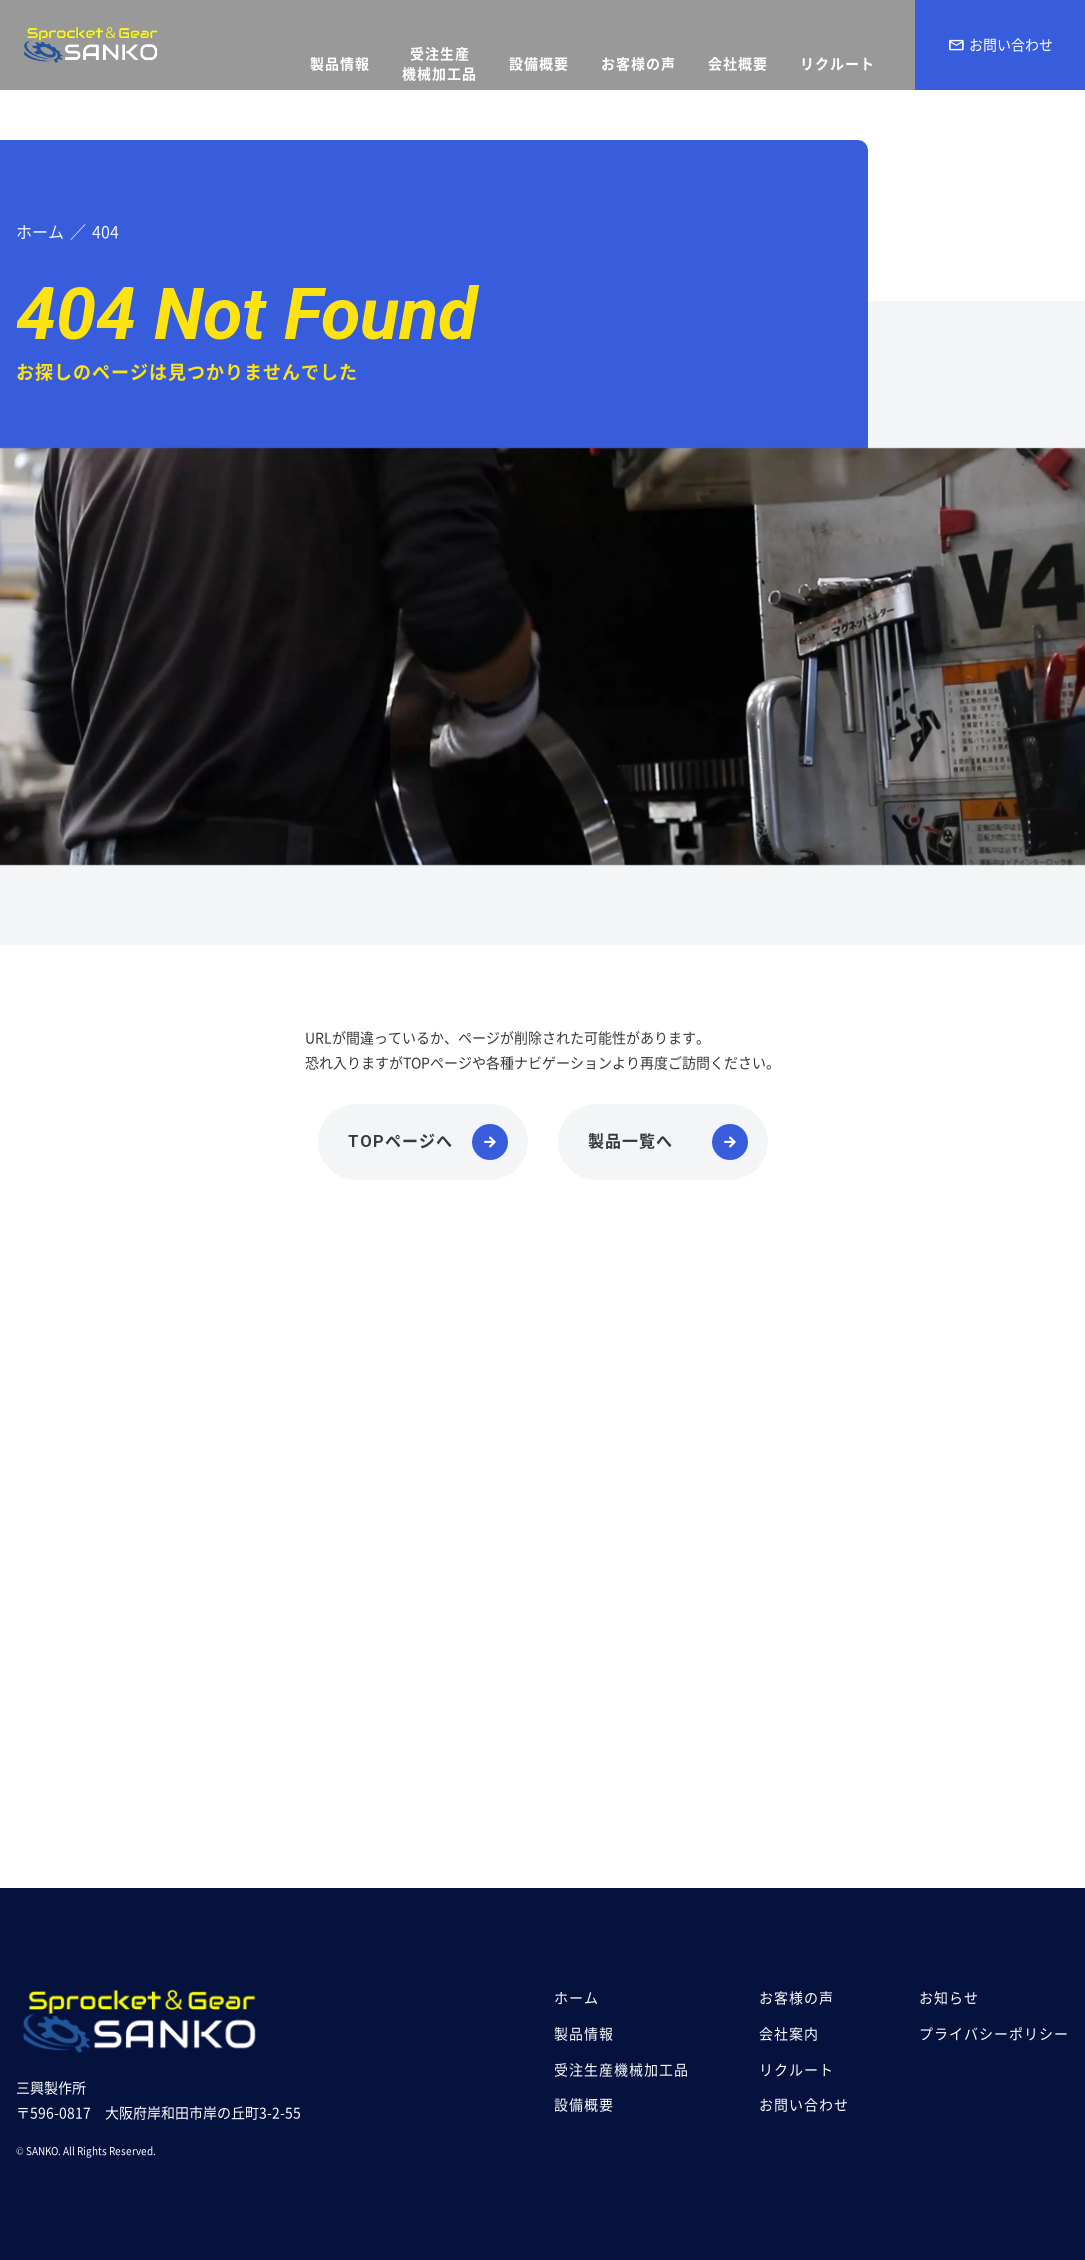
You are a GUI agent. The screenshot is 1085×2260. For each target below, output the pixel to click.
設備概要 (584, 2104)
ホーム (576, 1997)
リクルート (796, 2069)
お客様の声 (796, 1997)
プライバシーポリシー (994, 2033)
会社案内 (789, 2033)
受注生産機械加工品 (621, 2069)
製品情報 (584, 2033)
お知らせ (949, 1997)
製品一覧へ (630, 1141)
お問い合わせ (1000, 45)
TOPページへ (400, 1141)
